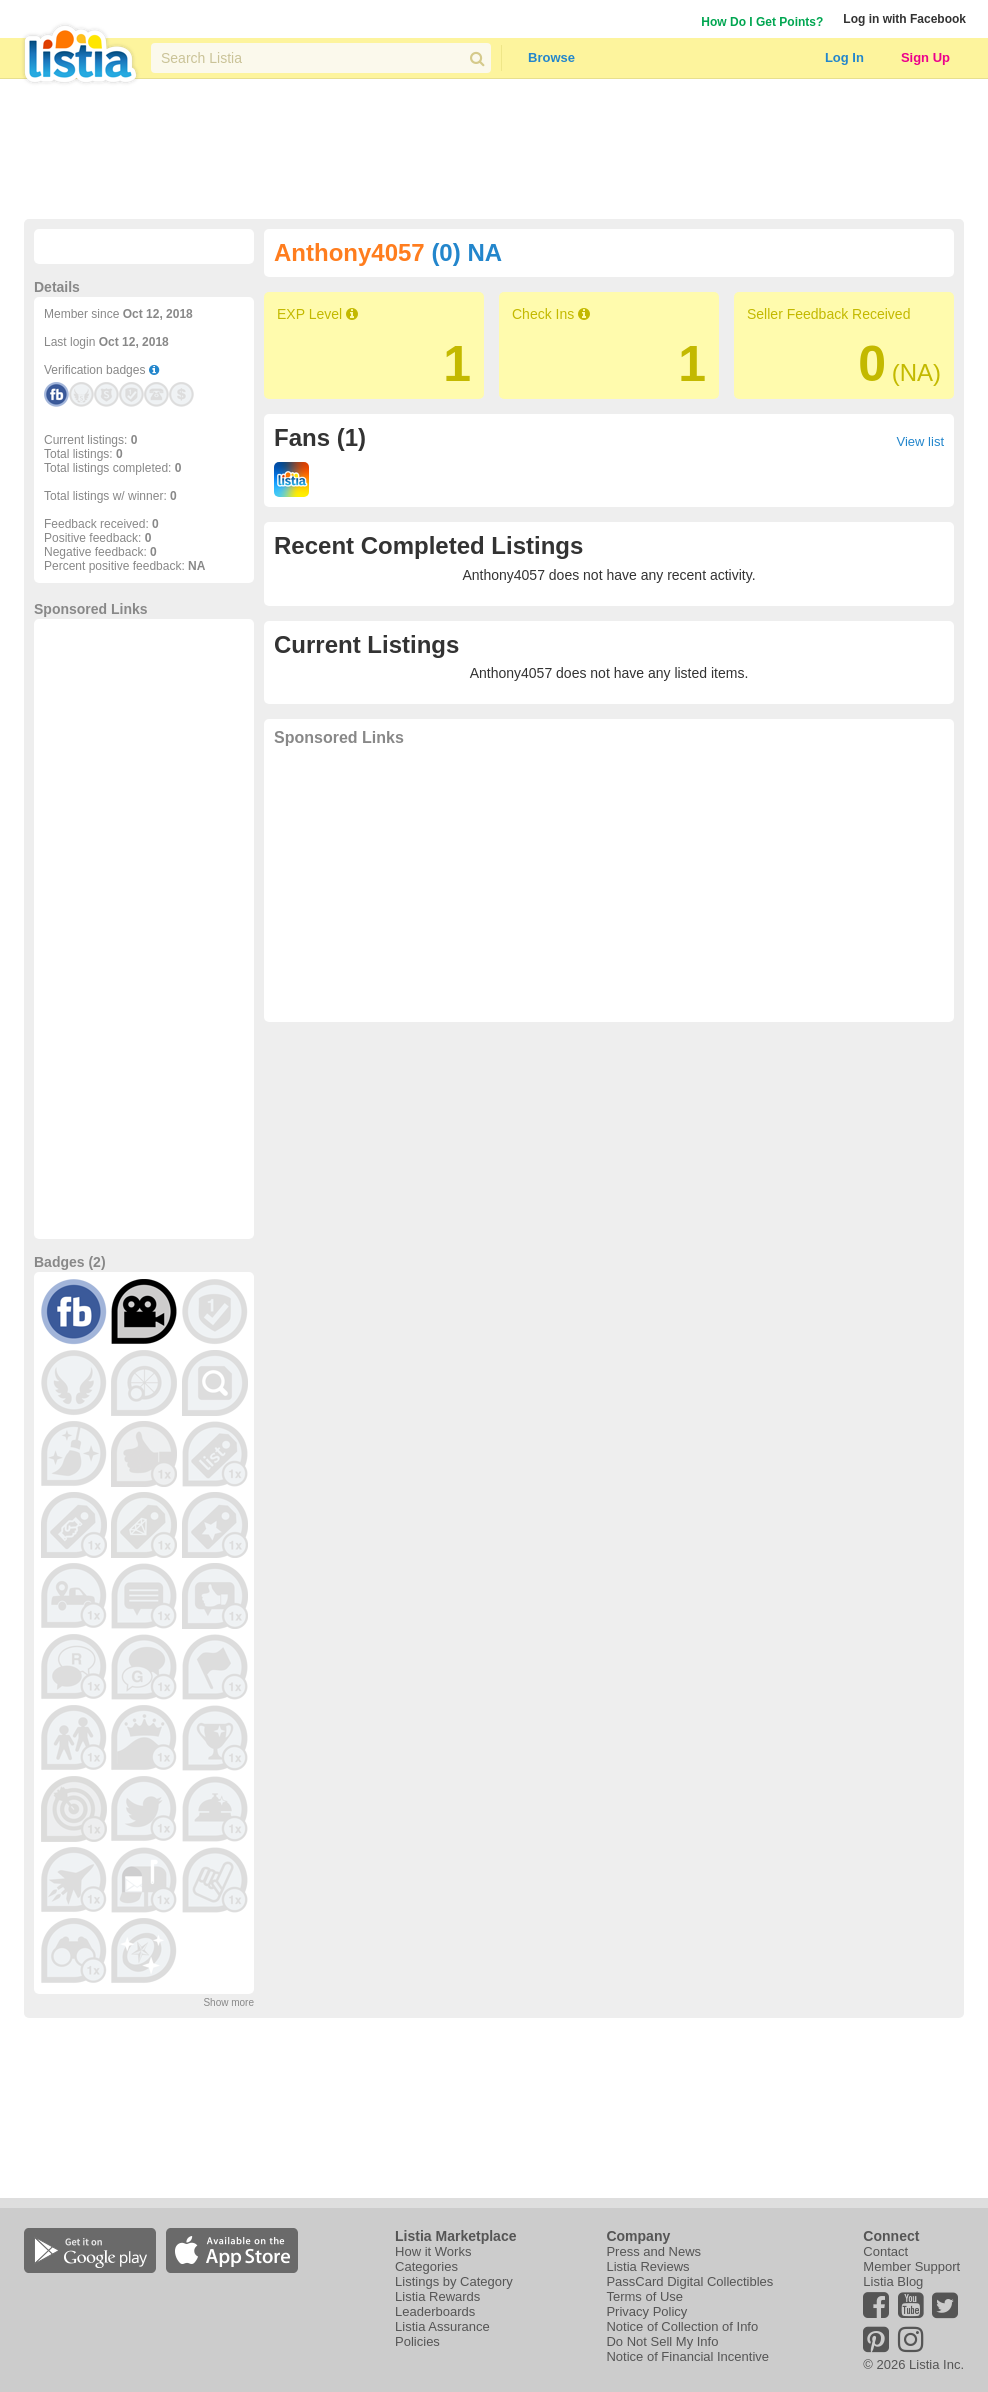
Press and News (653, 2251)
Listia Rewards (437, 2296)
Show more (228, 2002)
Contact (885, 2251)
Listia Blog (893, 2281)
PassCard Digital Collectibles (689, 2281)
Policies (417, 2341)
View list (920, 441)
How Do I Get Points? (762, 22)
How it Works (433, 2251)
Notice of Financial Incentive (687, 2356)
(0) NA (466, 252)
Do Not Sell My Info (662, 2341)
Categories (426, 2266)
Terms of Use (644, 2296)
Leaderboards (435, 2311)
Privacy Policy (646, 2311)
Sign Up (925, 57)
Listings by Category (454, 2281)
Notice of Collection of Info (682, 2326)
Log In (844, 57)
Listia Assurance (442, 2326)
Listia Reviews (647, 2266)
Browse (551, 57)
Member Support (911, 2266)
